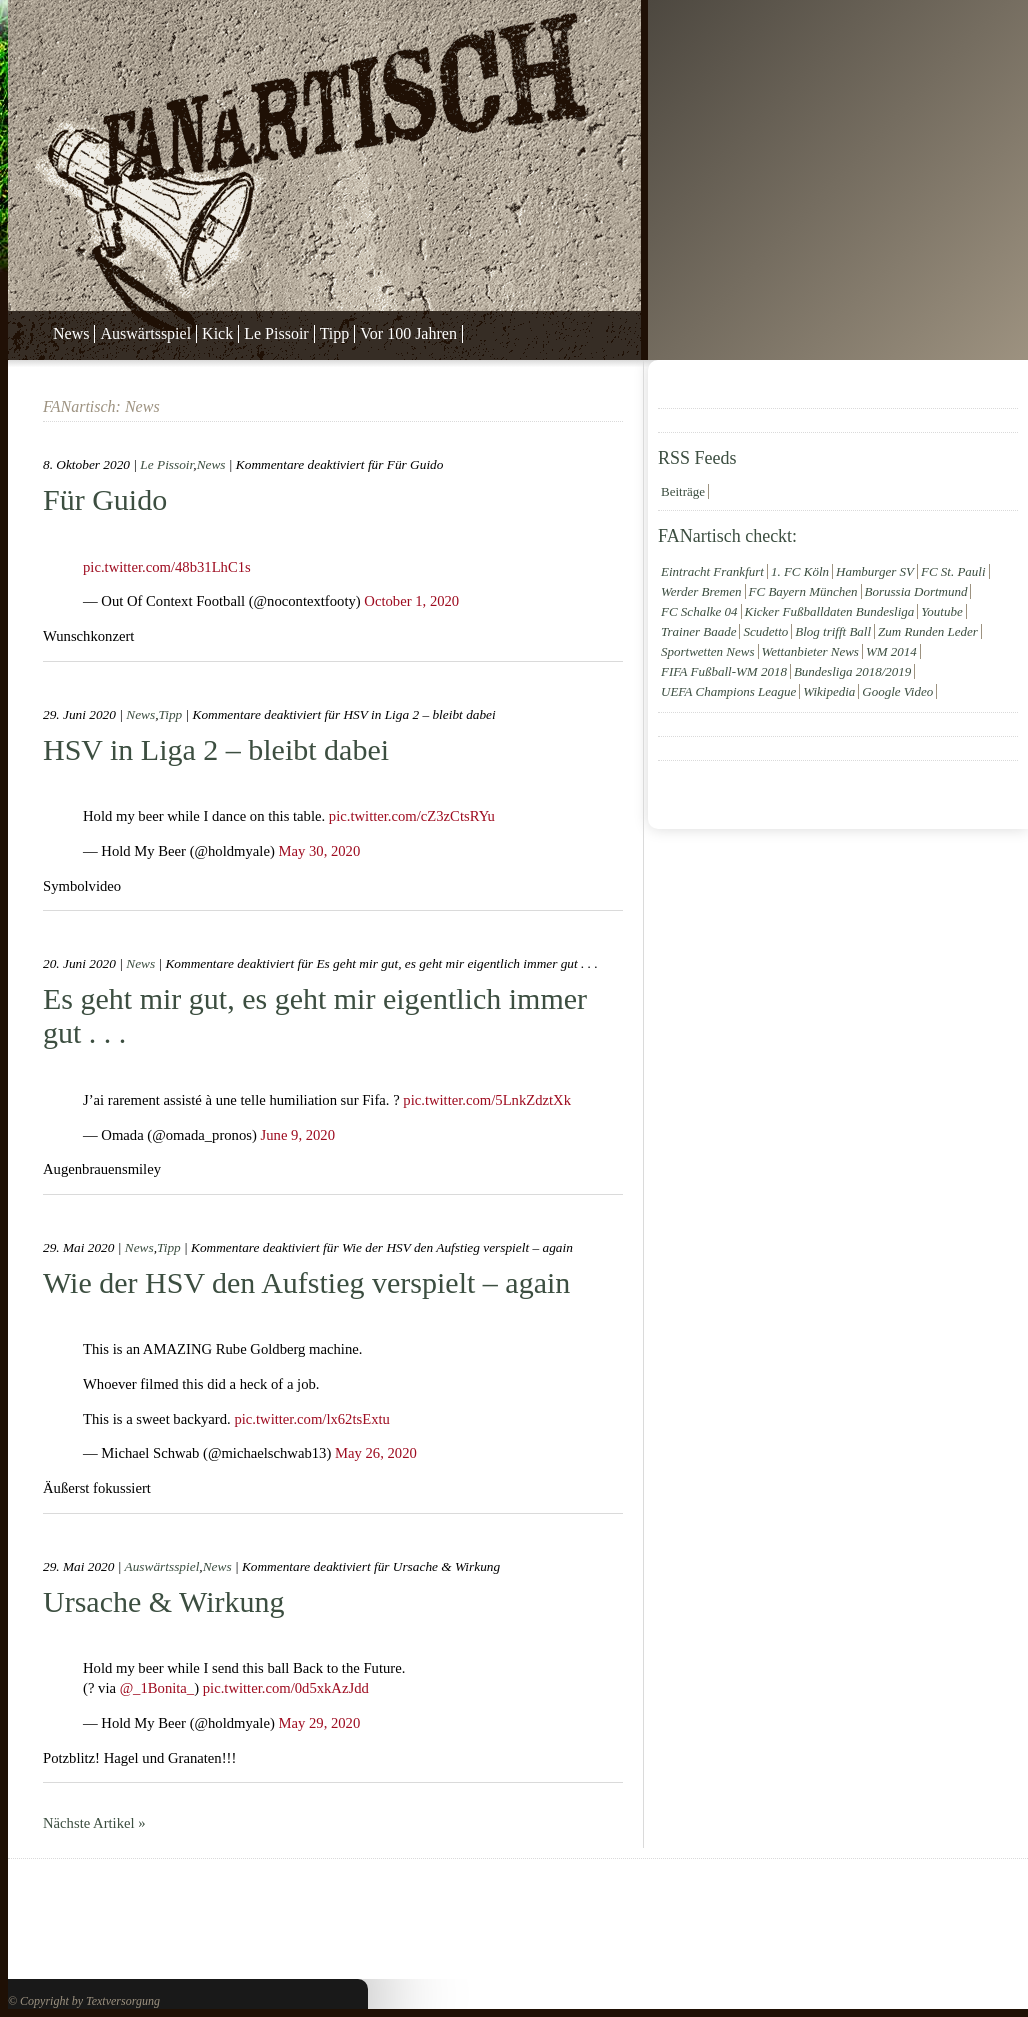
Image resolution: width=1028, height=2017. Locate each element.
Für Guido (105, 499)
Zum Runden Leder (928, 631)
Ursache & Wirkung (164, 1601)
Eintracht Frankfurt (712, 571)
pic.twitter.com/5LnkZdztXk (487, 1100)
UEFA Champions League (728, 691)
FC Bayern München (803, 591)
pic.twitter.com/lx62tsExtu (312, 1419)
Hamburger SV (875, 571)
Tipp (335, 333)
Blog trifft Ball (833, 631)
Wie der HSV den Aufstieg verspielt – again (306, 1282)
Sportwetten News (708, 651)
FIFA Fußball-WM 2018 (724, 671)
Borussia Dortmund (916, 591)
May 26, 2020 (376, 1453)
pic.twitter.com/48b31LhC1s (167, 567)
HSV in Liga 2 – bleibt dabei (216, 749)
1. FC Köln (800, 571)
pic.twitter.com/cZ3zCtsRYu (412, 816)
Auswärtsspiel (145, 333)
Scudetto (765, 631)
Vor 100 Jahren (408, 333)
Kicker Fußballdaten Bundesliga (830, 611)
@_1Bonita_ (157, 1688)
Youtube (941, 611)
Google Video (897, 691)
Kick (217, 333)
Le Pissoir (276, 333)
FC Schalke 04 (699, 611)
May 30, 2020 (319, 851)
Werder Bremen (701, 591)
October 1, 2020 (411, 601)
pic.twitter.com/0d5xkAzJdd (286, 1688)
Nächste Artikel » (94, 1823)
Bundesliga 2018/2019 (852, 671)
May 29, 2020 (319, 1723)
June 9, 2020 (298, 1135)
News (71, 333)
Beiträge (683, 491)
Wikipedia (829, 691)
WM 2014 (891, 651)
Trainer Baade (698, 631)
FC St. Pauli (953, 571)
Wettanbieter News (810, 651)
